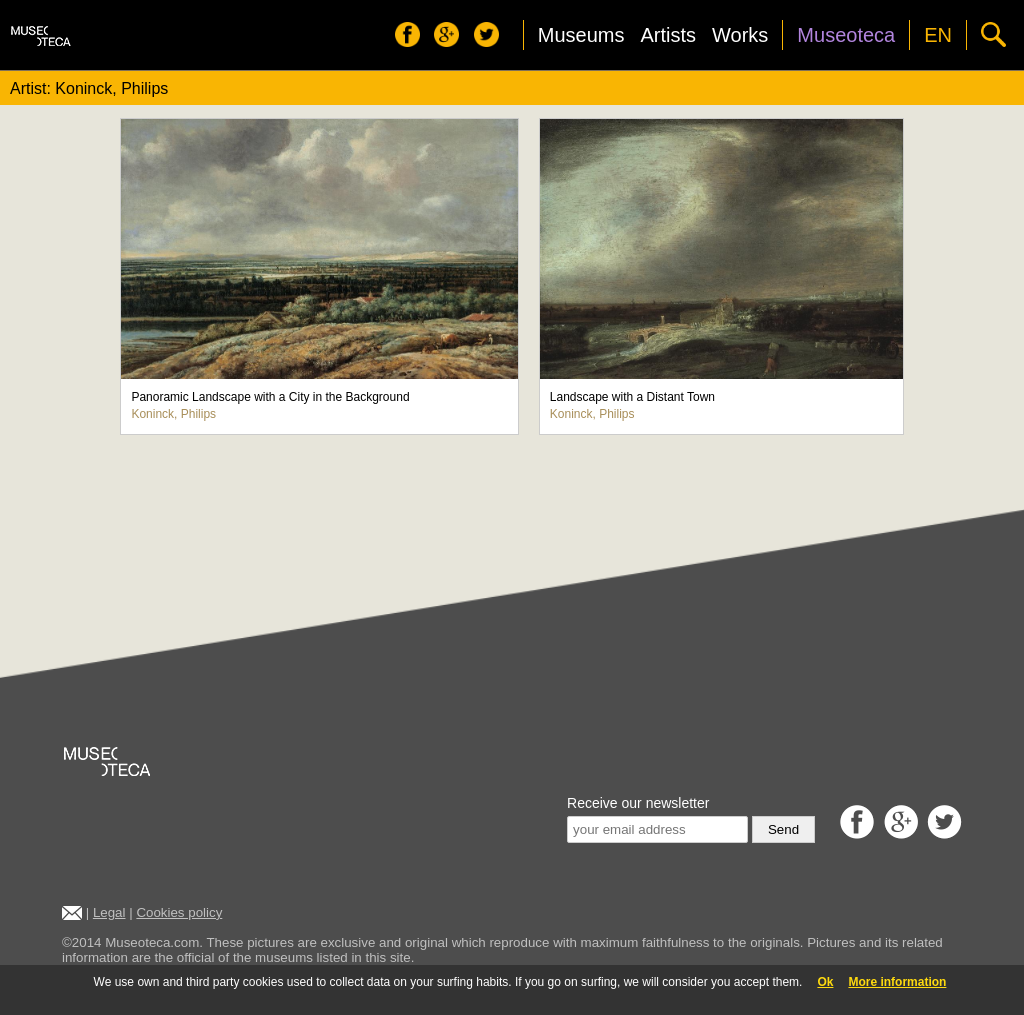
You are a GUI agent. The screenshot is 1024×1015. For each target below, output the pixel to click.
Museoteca (846, 35)
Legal (109, 912)
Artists (668, 35)
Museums (581, 35)
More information (897, 982)
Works (740, 35)
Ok (825, 982)
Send (783, 829)
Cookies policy (179, 912)
